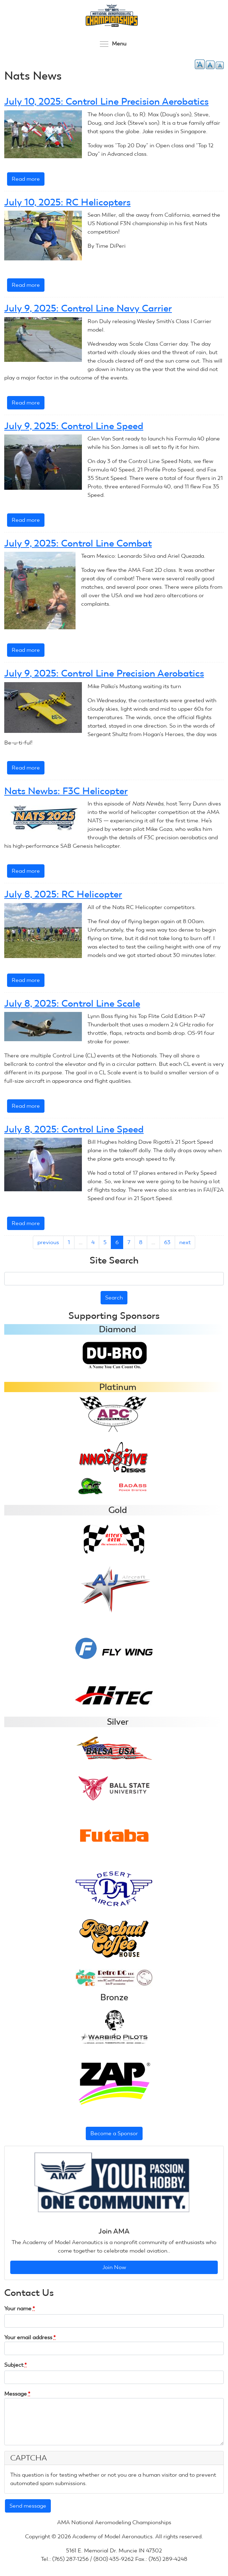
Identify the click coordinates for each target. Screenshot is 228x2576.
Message (17, 2393)
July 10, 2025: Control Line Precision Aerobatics (106, 101)
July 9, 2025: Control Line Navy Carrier (88, 308)
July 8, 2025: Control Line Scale (72, 1003)
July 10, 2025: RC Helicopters (67, 202)
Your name (19, 2308)
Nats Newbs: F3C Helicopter (66, 791)
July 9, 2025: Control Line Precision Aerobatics (104, 673)
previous (48, 1242)
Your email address (30, 2337)
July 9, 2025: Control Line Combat (78, 543)
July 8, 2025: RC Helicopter (63, 894)
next (185, 1242)
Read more (28, 180)
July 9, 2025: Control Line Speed (73, 426)
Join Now (114, 2267)
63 (167, 1242)
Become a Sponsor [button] (114, 2133)
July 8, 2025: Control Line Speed (74, 1129)
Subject (15, 2364)
